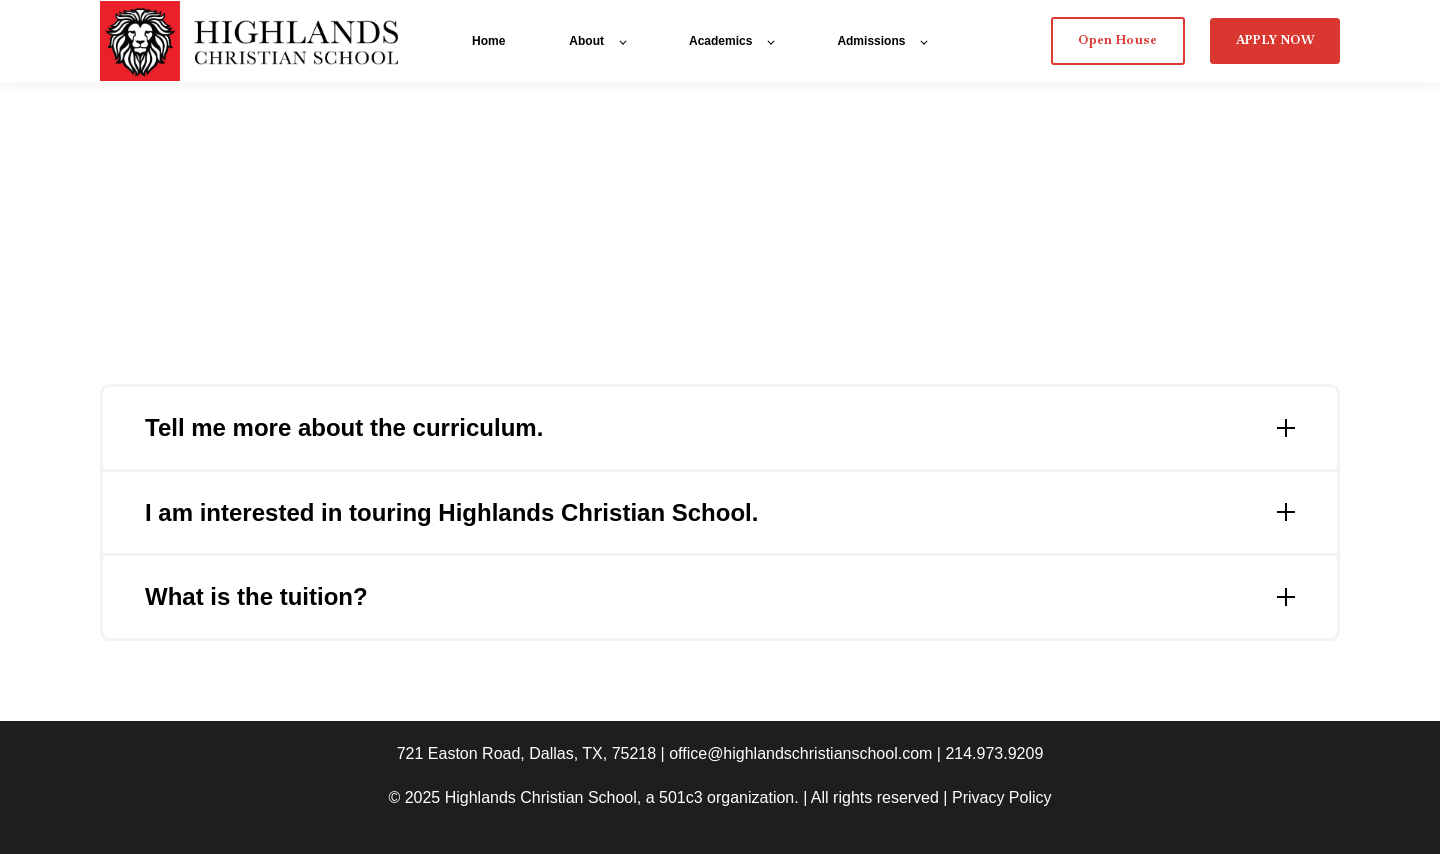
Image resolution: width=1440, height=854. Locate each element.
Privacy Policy (1002, 797)
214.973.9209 (994, 753)
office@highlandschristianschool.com (800, 753)
